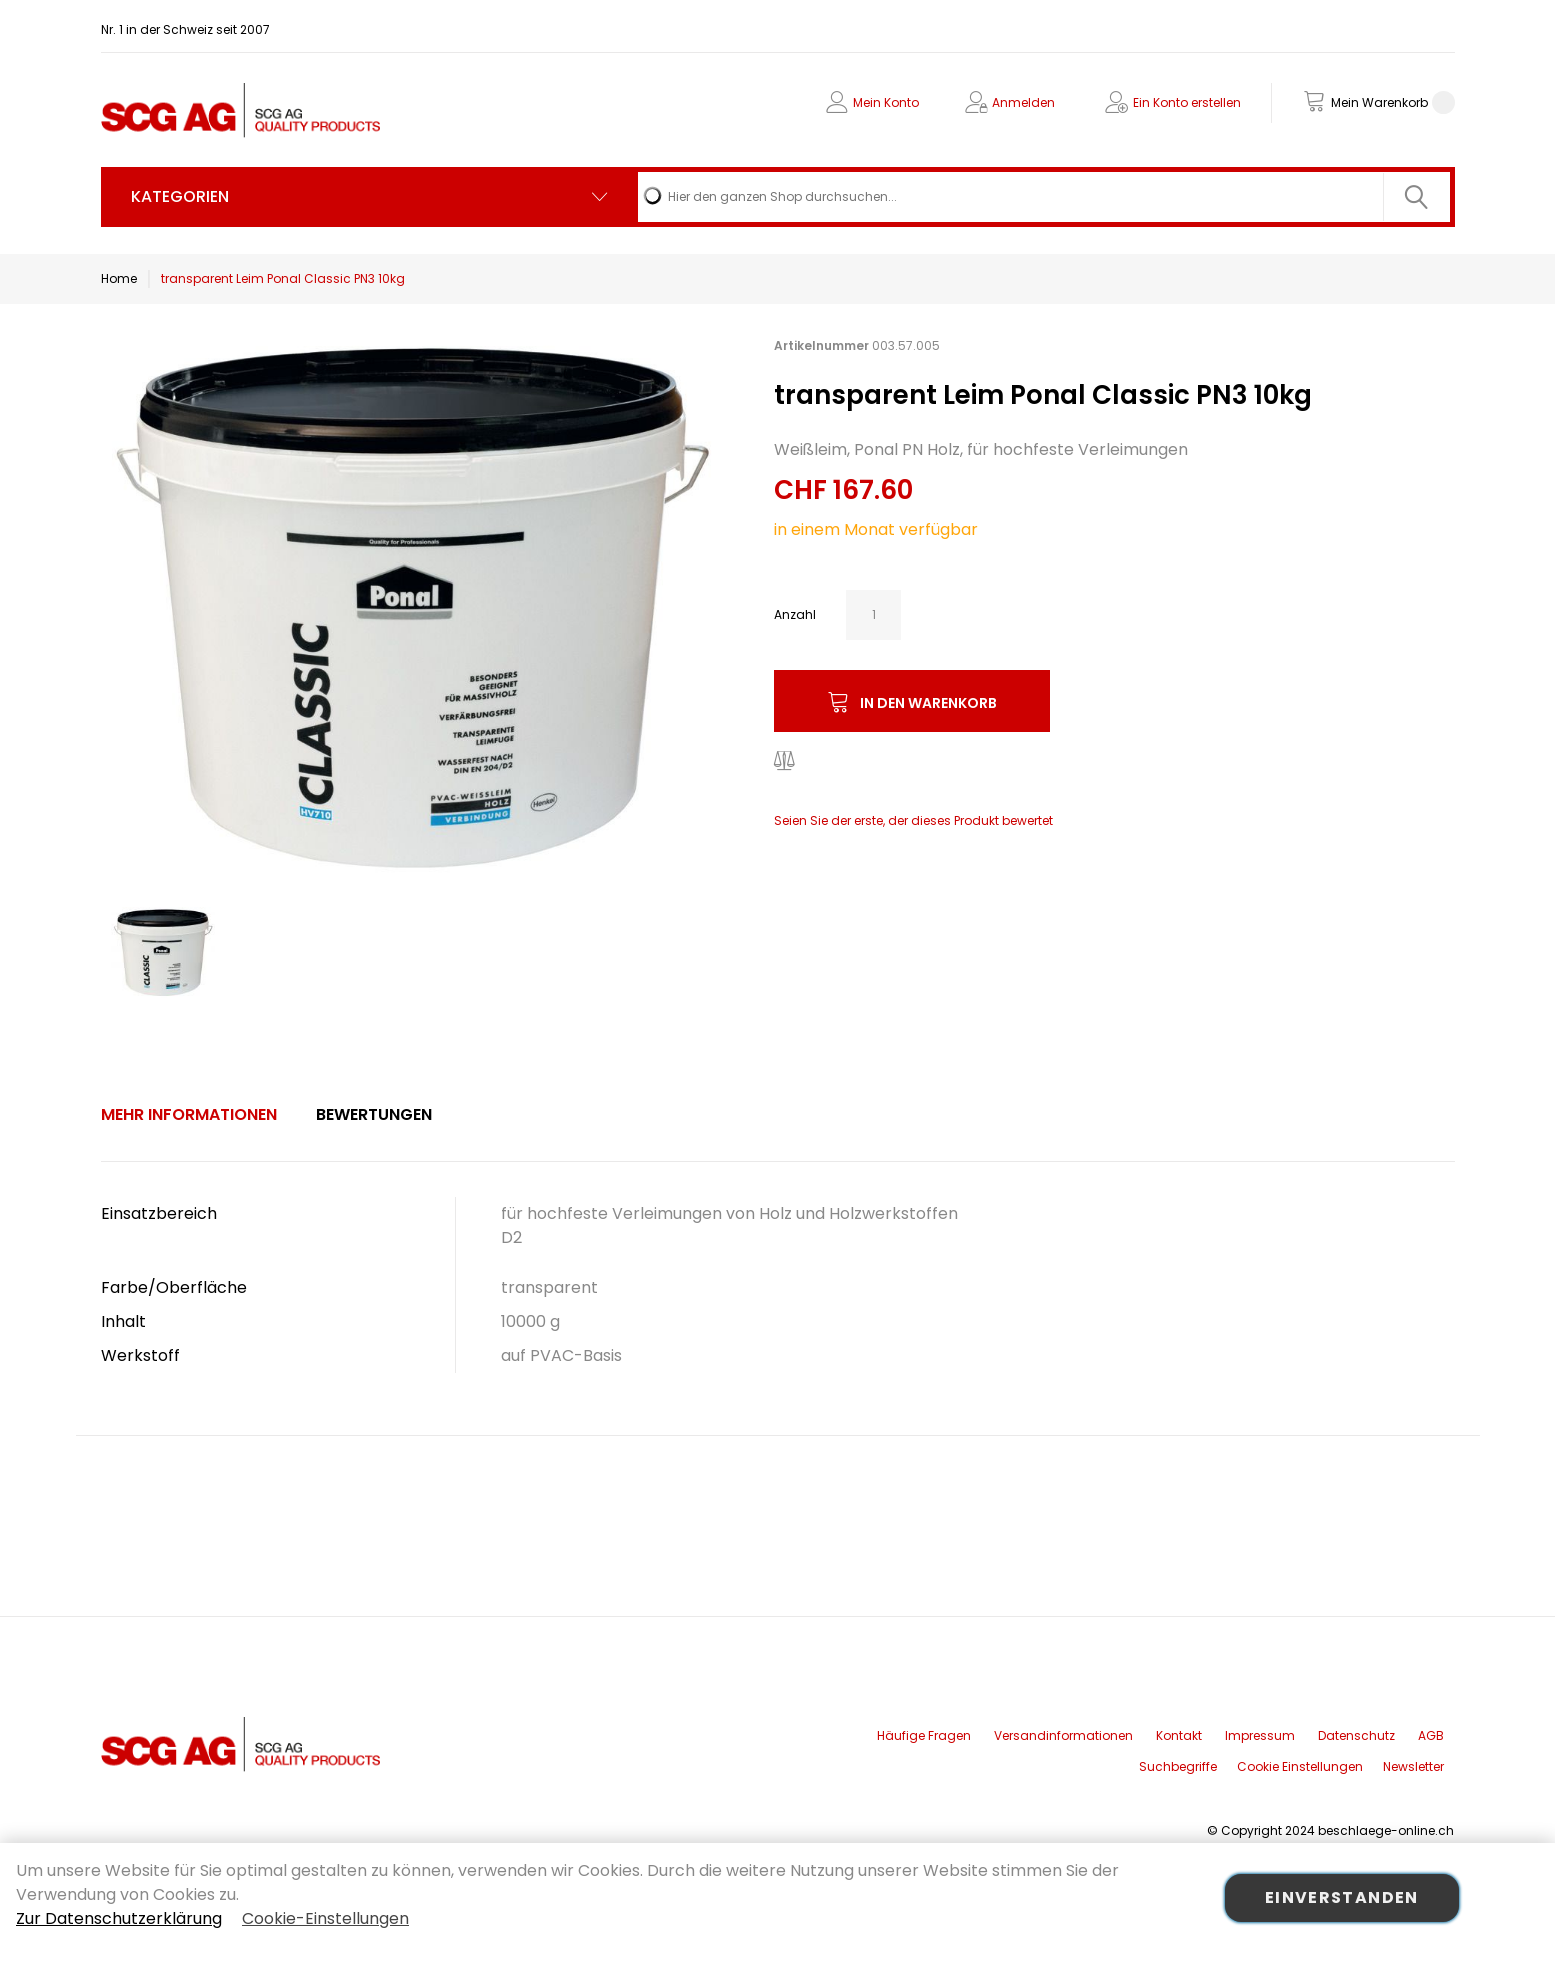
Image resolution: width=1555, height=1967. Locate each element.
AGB (1431, 1735)
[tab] (189, 1115)
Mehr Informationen (189, 1114)
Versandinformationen (1063, 1735)
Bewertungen (374, 1114)
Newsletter (1413, 1766)
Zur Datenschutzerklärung (119, 1918)
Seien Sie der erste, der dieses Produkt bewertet (913, 820)
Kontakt (1179, 1735)
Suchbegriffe (1178, 1766)
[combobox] (1043, 197)
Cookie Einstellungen (1300, 1766)
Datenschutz (1356, 1735)
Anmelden (1023, 102)
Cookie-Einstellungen (325, 1918)
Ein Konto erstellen (1187, 102)
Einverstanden (1342, 1897)
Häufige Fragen (924, 1735)
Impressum (1260, 1735)
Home (119, 278)
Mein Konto (886, 102)
